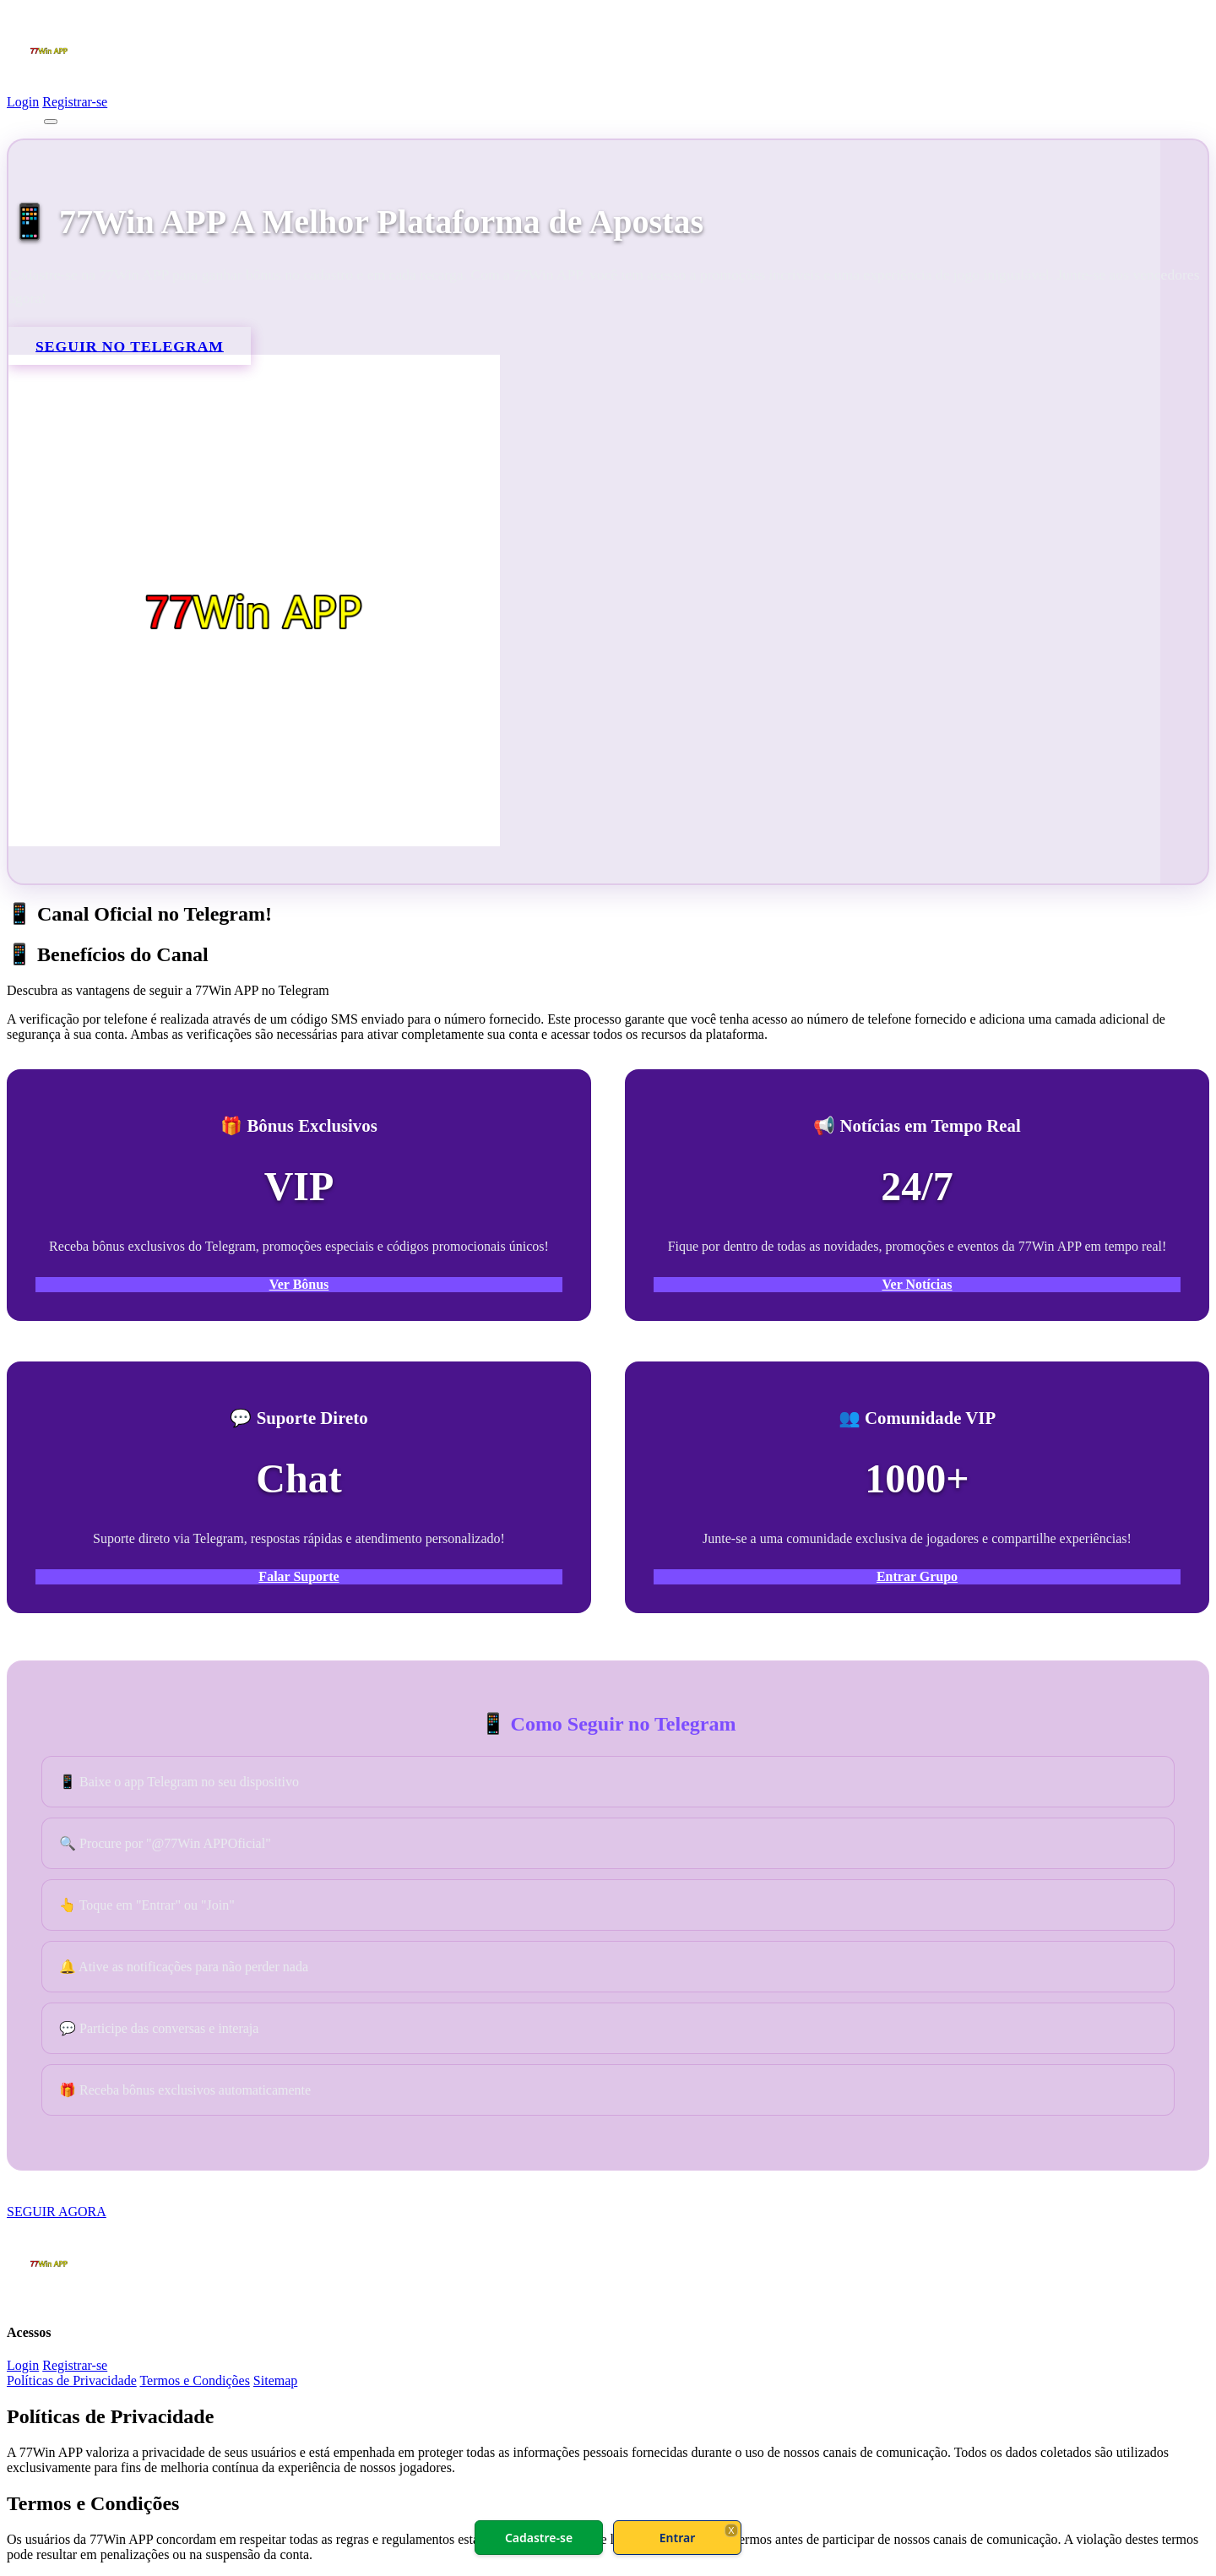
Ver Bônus (299, 1284)
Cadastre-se (539, 2538)
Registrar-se (74, 102)
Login (23, 102)
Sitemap (275, 2380)
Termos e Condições (194, 2380)
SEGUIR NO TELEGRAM (129, 345)
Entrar (678, 2538)
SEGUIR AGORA (56, 2211)
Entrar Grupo (917, 1576)
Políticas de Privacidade (72, 2380)
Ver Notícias (917, 1284)
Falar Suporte (298, 1576)
